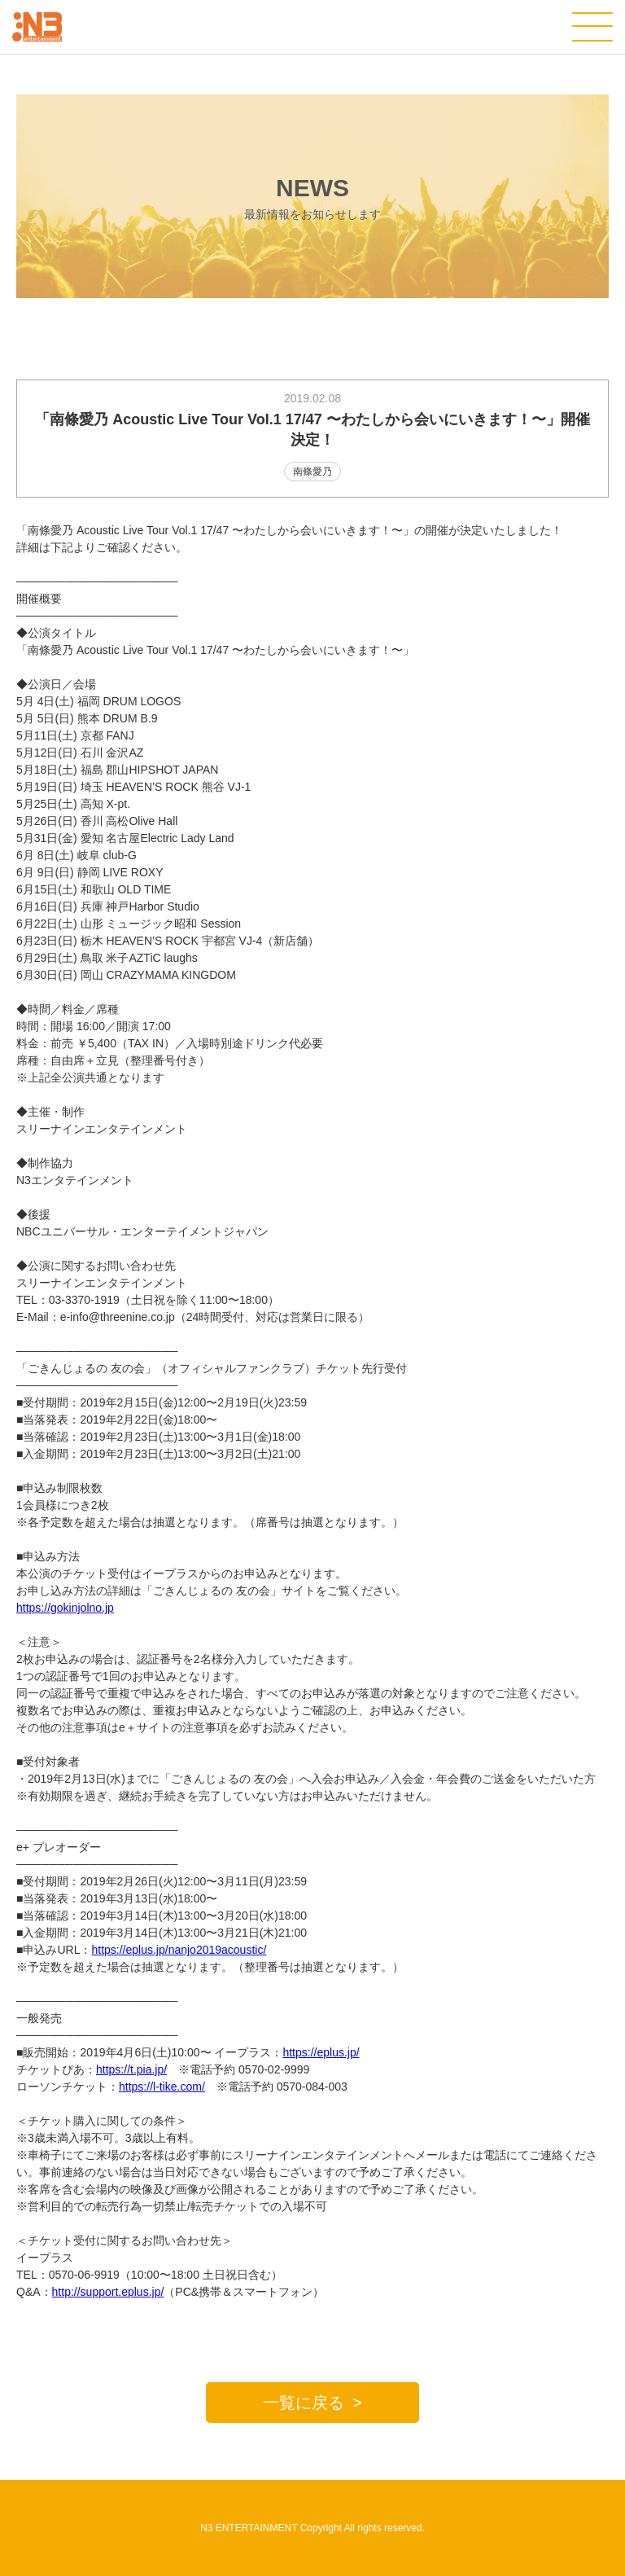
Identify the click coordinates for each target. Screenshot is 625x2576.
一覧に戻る (303, 2402)
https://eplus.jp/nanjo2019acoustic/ (178, 1949)
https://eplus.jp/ (320, 2052)
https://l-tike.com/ (162, 2086)
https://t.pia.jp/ (131, 2069)
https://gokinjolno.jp (65, 1607)
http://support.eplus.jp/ (108, 2291)
